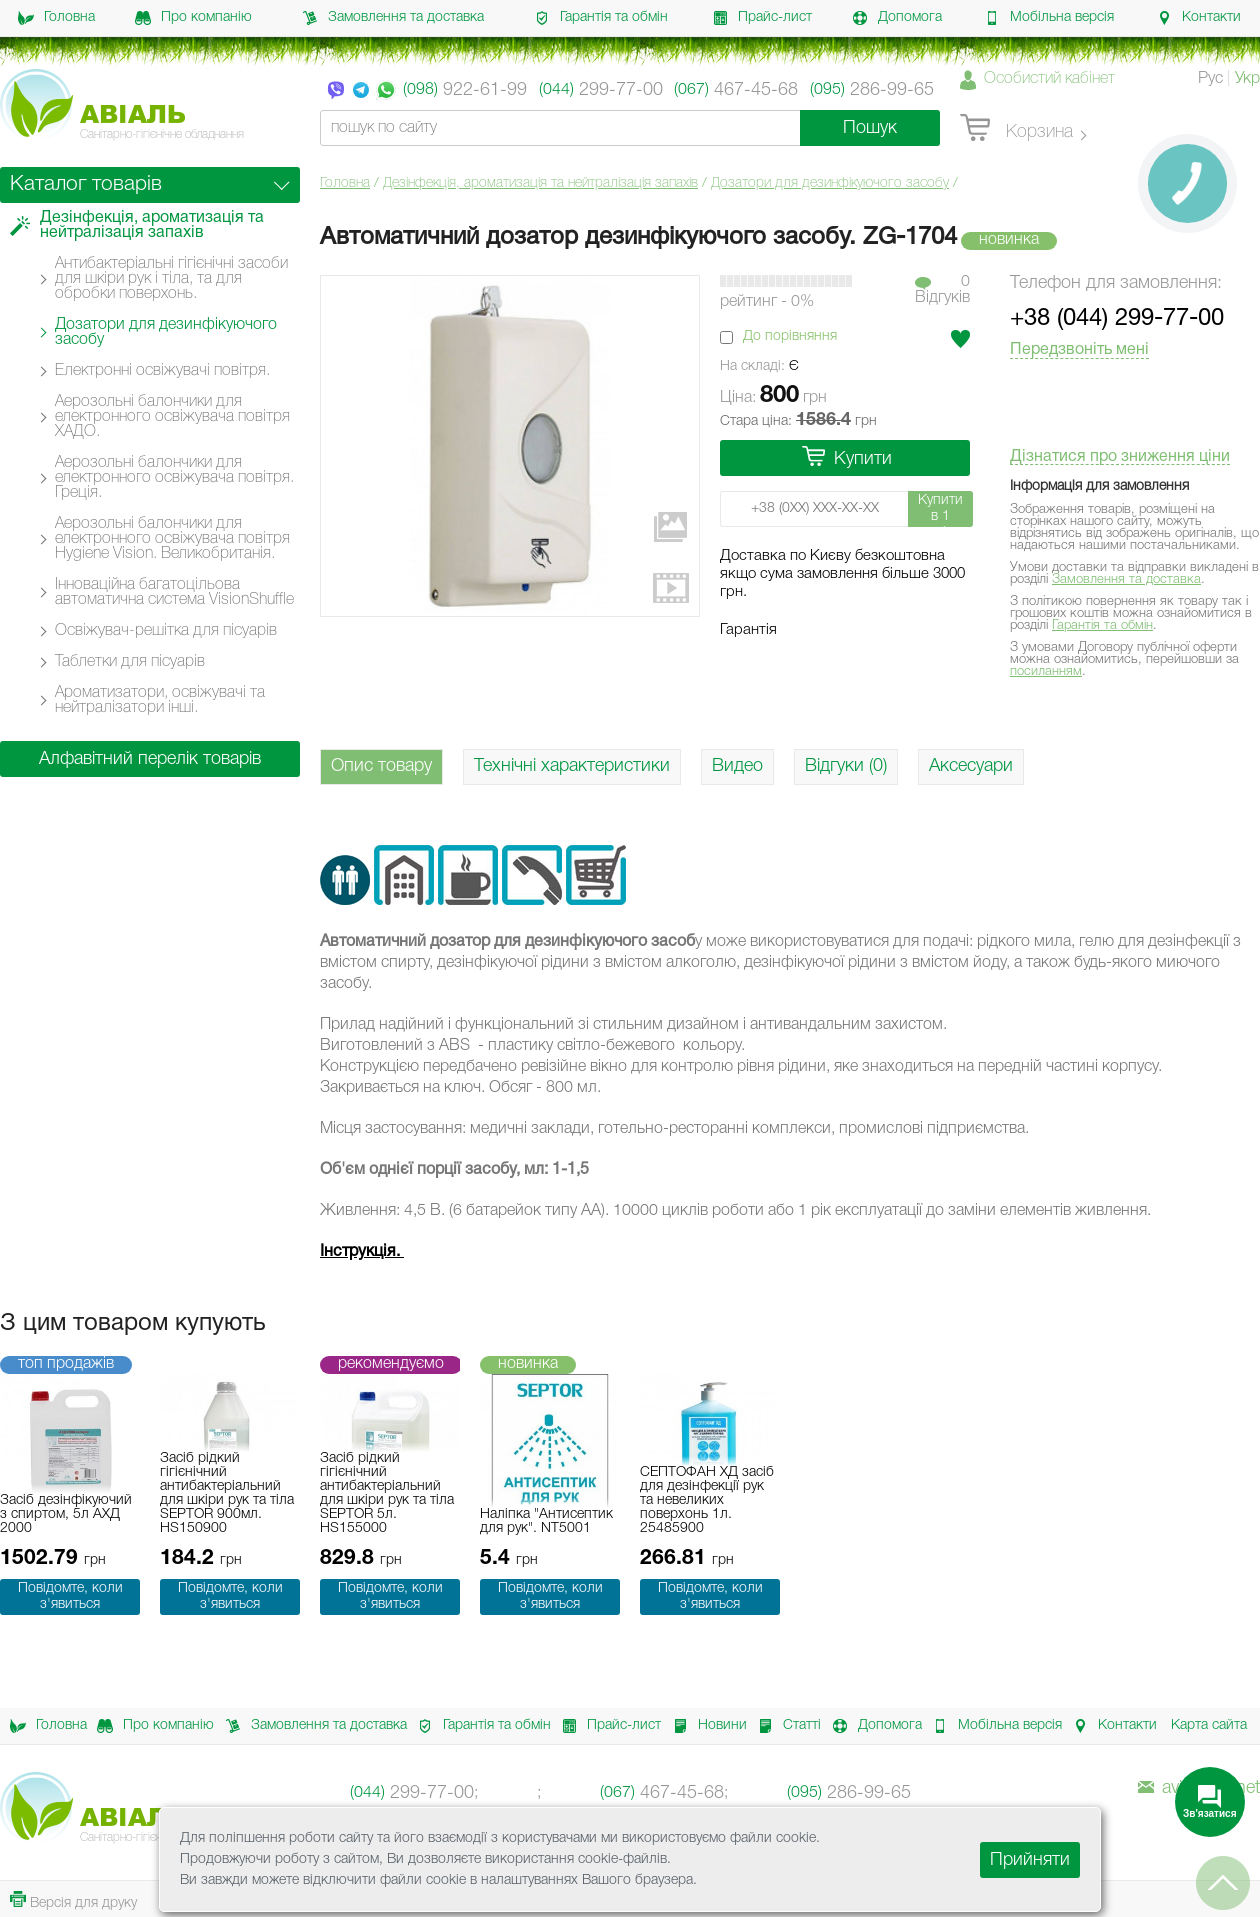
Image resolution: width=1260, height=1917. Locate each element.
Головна (56, 18)
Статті (784, 1726)
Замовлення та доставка (393, 18)
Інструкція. (362, 1252)
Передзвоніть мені (1079, 350)
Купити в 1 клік (940, 510)
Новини (704, 1726)
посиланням (1046, 671)
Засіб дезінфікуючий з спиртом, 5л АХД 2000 (66, 1514)
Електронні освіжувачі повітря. (162, 371)
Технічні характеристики (572, 766)
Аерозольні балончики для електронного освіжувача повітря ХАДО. (172, 417)
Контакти (1198, 18)
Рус (1210, 79)
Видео (737, 766)
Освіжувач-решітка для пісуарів (166, 631)
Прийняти (1030, 1860)
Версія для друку (73, 1900)
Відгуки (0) (846, 766)
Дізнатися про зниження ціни (1120, 457)
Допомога (897, 18)
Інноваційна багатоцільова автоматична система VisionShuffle (174, 592)
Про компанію (193, 18)
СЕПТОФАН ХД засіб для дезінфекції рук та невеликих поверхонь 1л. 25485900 (707, 1500)
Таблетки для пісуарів (130, 662)
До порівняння (790, 336)
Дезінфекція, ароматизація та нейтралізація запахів (540, 183)
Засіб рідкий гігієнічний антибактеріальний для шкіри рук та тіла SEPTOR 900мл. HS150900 (227, 1493)
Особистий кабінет (1049, 79)
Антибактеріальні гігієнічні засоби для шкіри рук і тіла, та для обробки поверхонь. (171, 279)
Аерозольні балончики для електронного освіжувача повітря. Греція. (174, 478)
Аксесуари (971, 766)
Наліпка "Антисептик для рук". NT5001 (546, 1521)
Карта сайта (1209, 1725)
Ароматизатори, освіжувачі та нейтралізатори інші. (160, 700)
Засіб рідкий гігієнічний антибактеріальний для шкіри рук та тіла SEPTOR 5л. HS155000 (387, 1493)
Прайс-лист (762, 18)
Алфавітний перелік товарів (150, 759)
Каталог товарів (86, 184)
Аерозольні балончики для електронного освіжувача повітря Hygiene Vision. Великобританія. (172, 539)
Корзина (1016, 129)
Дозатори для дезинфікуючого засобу (830, 183)
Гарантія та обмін (601, 18)
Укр (1247, 79)
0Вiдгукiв (942, 290)
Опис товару (381, 766)
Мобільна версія (1049, 18)
